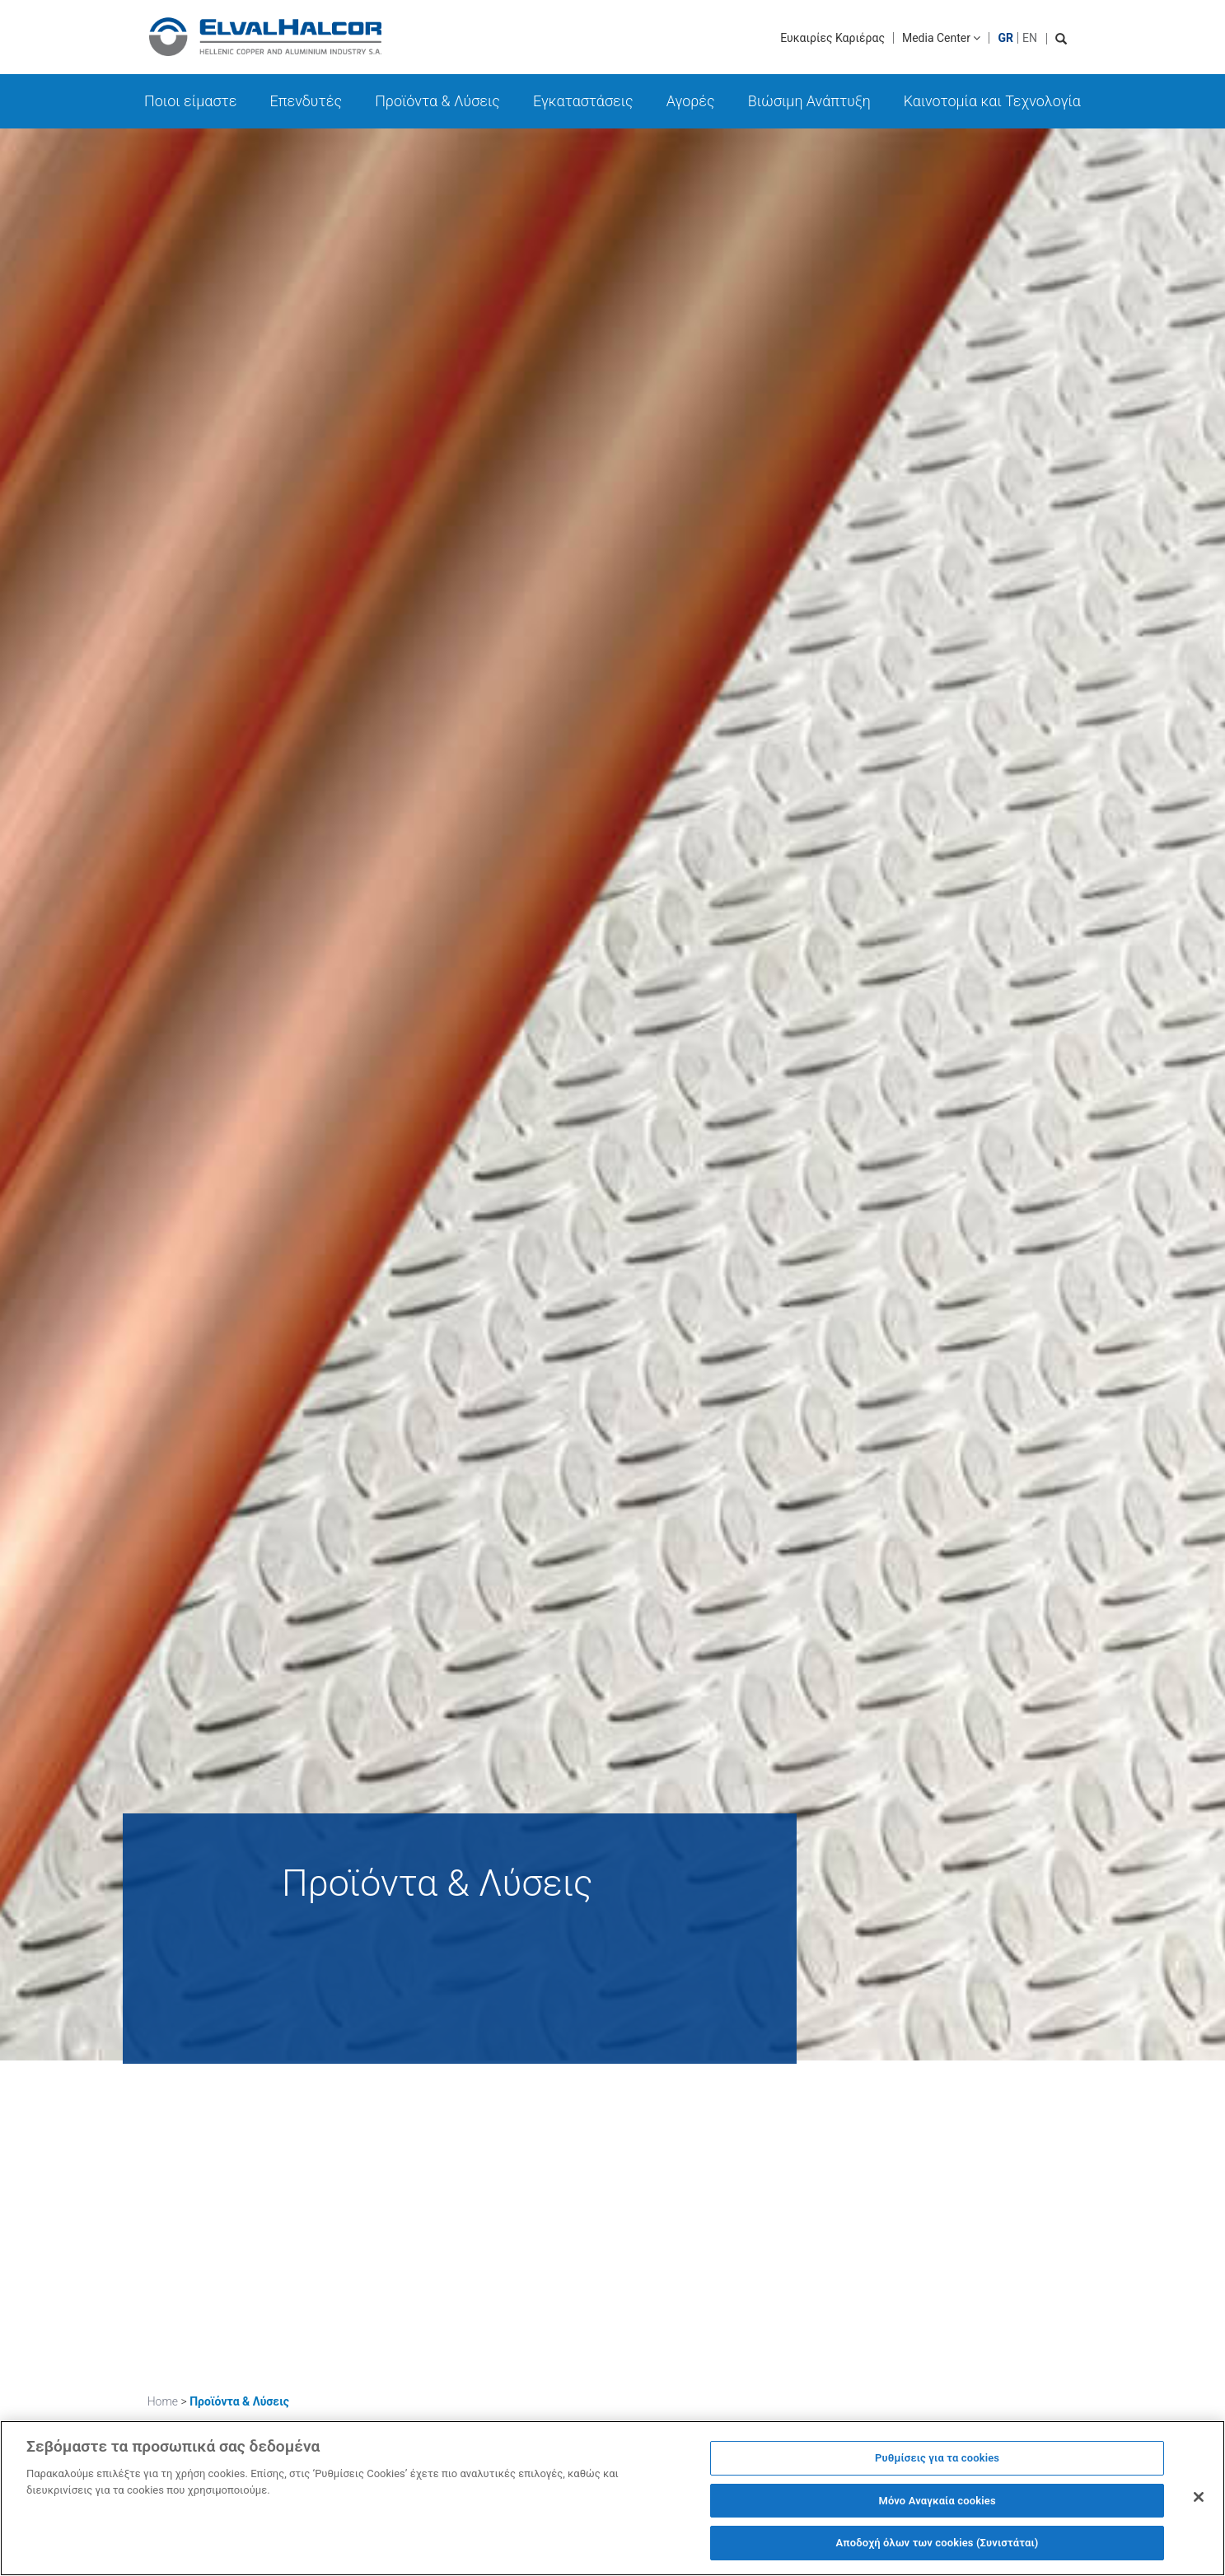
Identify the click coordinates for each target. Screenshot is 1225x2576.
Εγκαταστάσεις (583, 101)
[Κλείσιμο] (1199, 2506)
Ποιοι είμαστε (190, 101)
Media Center (941, 38)
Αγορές (690, 101)
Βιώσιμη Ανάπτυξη (809, 101)
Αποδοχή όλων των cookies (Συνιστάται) (937, 2552)
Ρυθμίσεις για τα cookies (937, 2467)
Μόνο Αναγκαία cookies (936, 2509)
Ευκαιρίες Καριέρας (832, 38)
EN (1029, 37)
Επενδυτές (306, 101)
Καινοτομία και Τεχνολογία (992, 101)
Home (162, 2401)
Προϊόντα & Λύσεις (437, 101)
